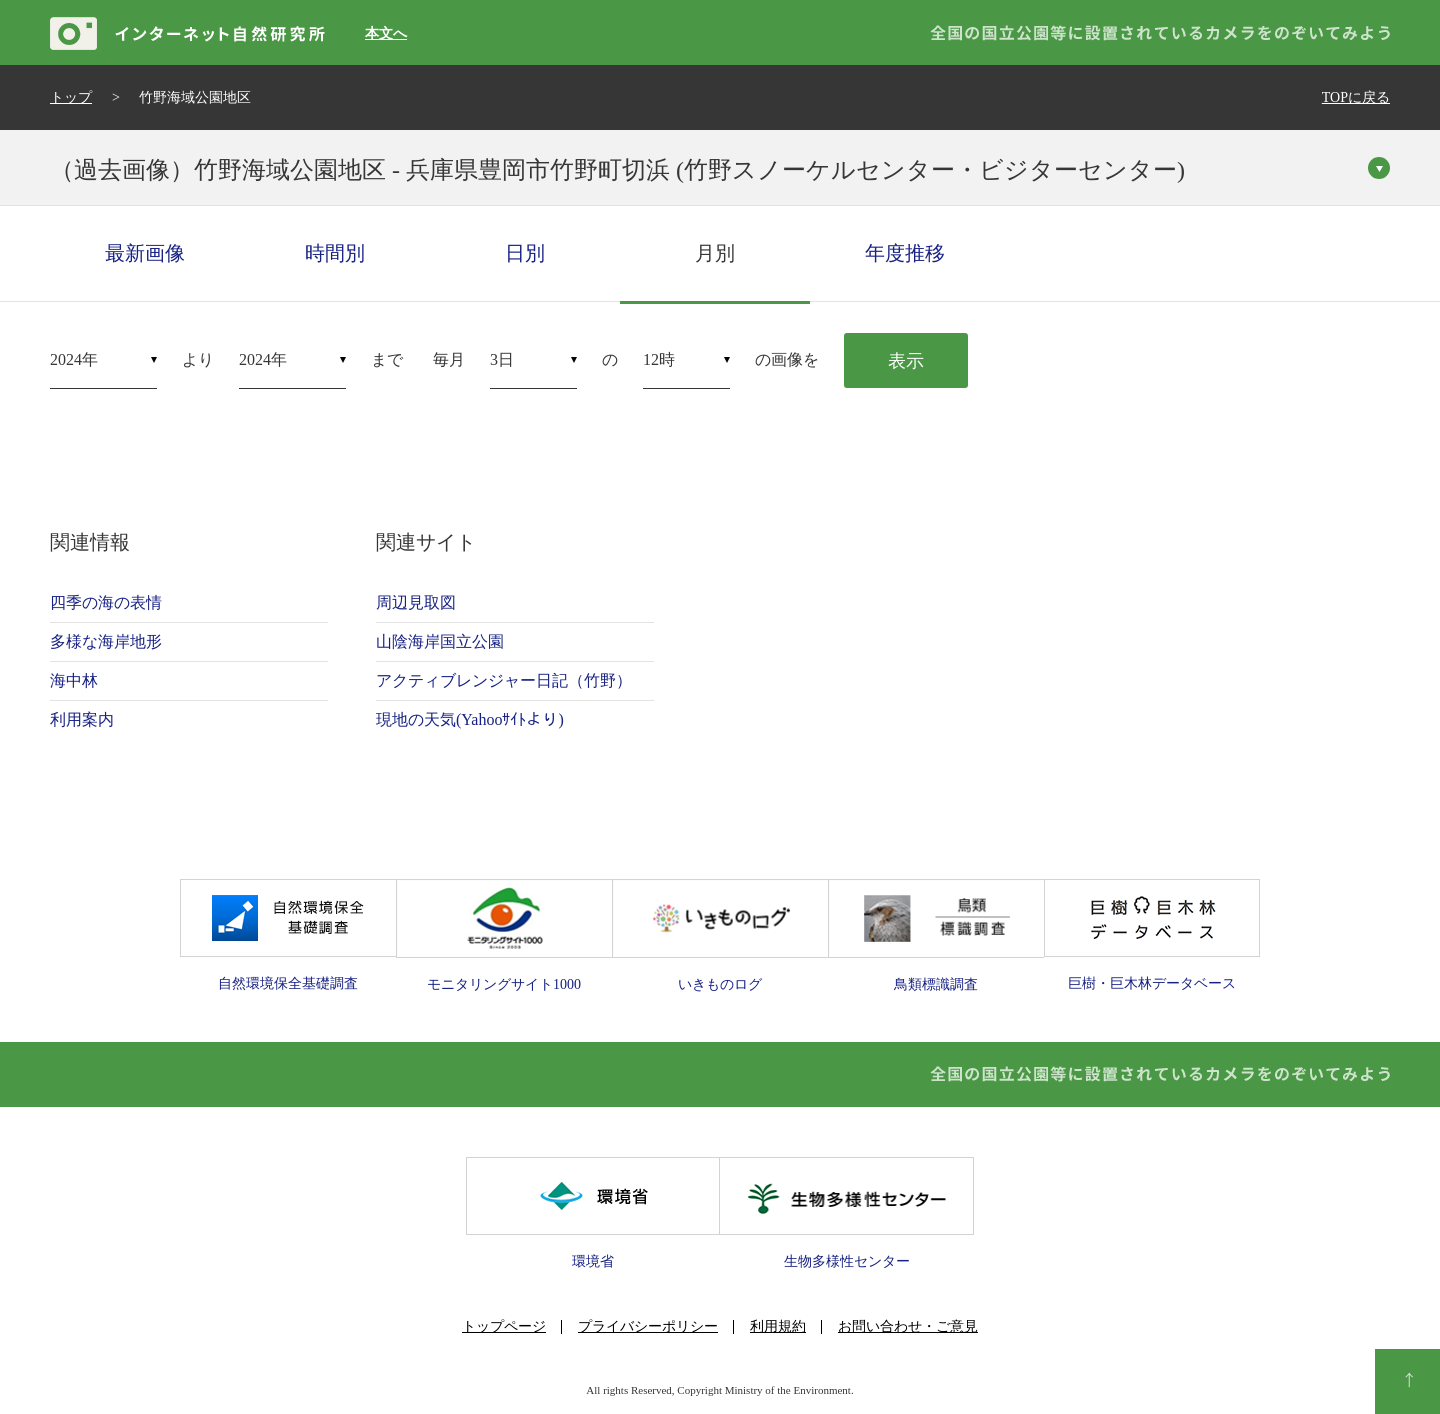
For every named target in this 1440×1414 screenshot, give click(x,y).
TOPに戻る (1356, 97)
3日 (502, 359)
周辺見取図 (416, 602)
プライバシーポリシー (648, 1326)
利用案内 (82, 719)
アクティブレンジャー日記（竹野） (504, 680)
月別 (715, 253)
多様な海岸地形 (106, 641)
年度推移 (905, 253)
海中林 (74, 680)
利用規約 (778, 1326)
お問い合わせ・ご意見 (908, 1326)
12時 (659, 359)
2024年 (74, 359)
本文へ (386, 33)
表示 (906, 361)
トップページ (504, 1326)
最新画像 (145, 253)
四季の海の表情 (106, 602)
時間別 (335, 253)
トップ (71, 97)
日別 (525, 253)
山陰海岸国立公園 (440, 641)
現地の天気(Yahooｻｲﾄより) (470, 719)
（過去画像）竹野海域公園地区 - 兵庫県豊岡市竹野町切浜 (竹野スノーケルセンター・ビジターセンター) (617, 170)
